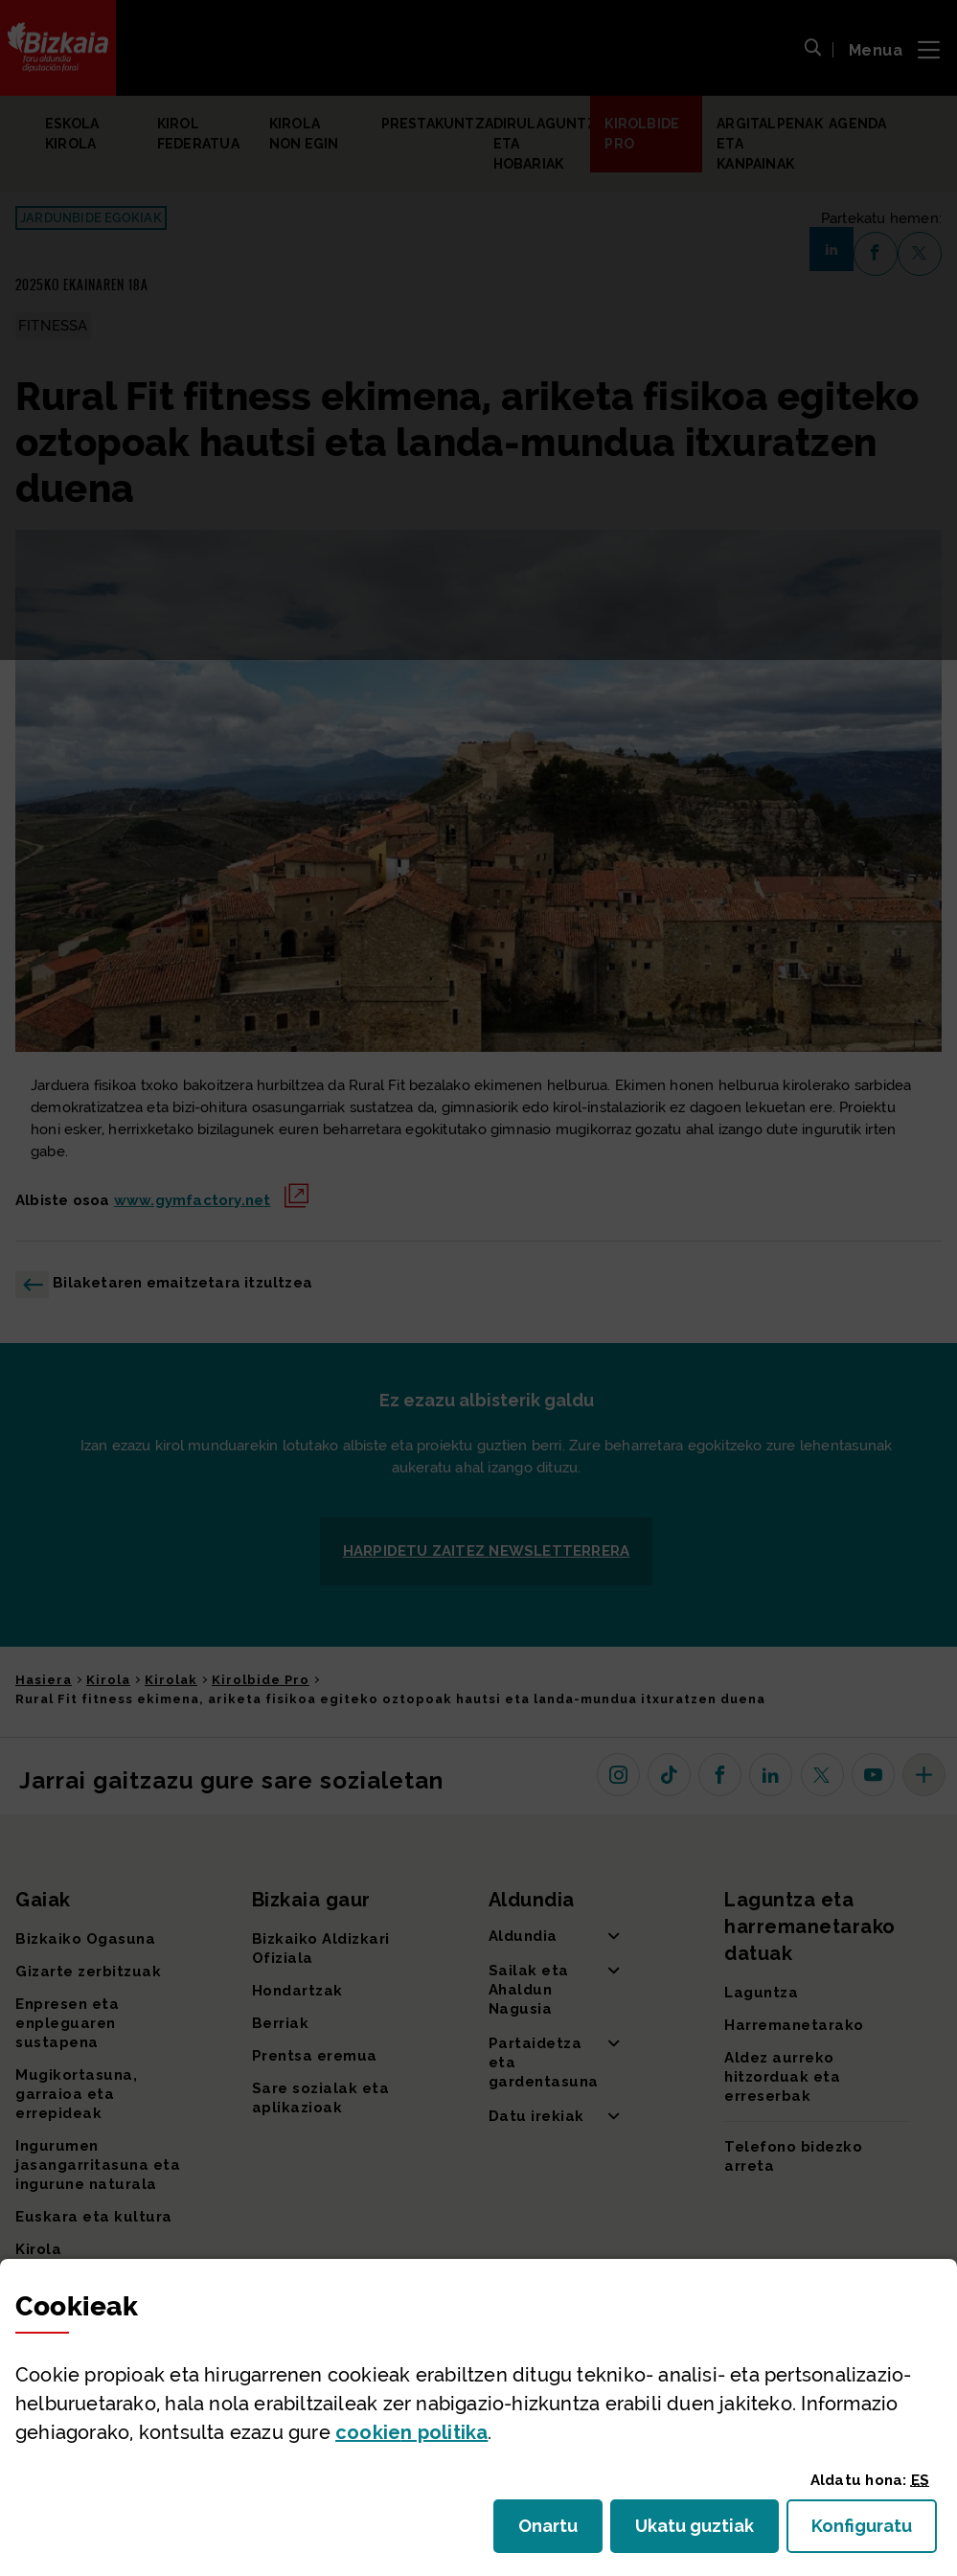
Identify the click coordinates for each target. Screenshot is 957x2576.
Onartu (560, 2531)
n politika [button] (411, 2432)
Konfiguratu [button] (874, 2531)
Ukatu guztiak (700, 2531)
